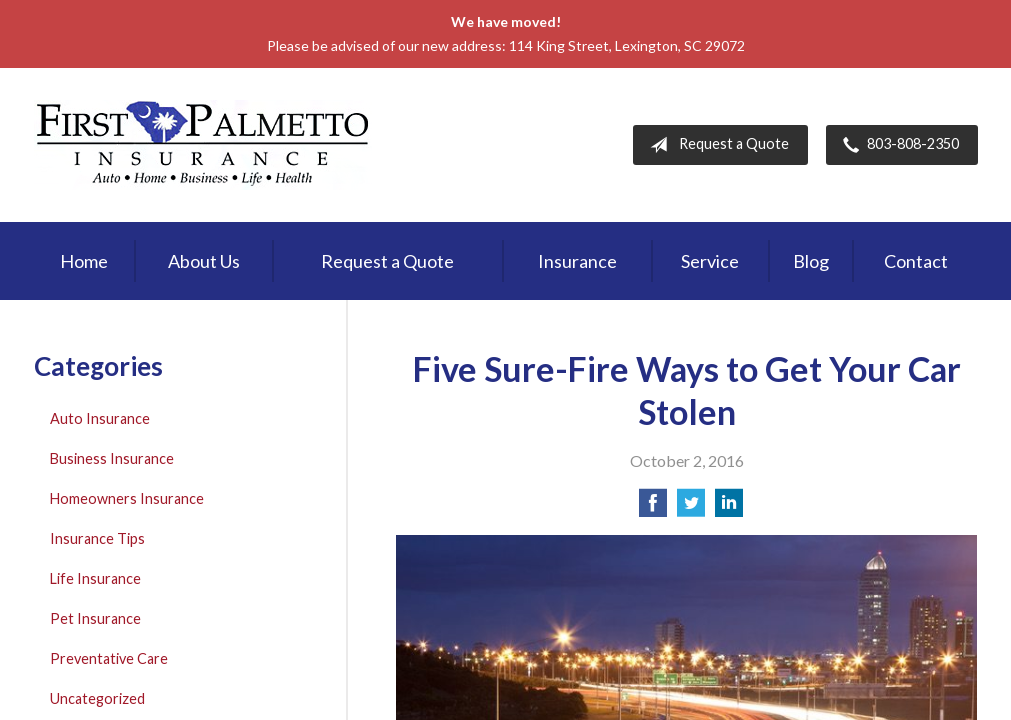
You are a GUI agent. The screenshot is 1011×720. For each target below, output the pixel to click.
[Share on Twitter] (691, 508)
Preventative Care (109, 658)
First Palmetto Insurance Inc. (203, 145)
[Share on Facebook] (653, 508)
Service (710, 261)
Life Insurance (95, 578)
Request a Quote (715, 145)
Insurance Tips (97, 538)
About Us (204, 261)
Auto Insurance (100, 418)
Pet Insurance (95, 618)
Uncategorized (97, 698)
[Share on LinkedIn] (729, 508)
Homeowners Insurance (127, 498)
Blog (811, 261)
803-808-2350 (897, 145)
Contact (916, 261)
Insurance (577, 261)
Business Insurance (112, 458)
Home (84, 261)
